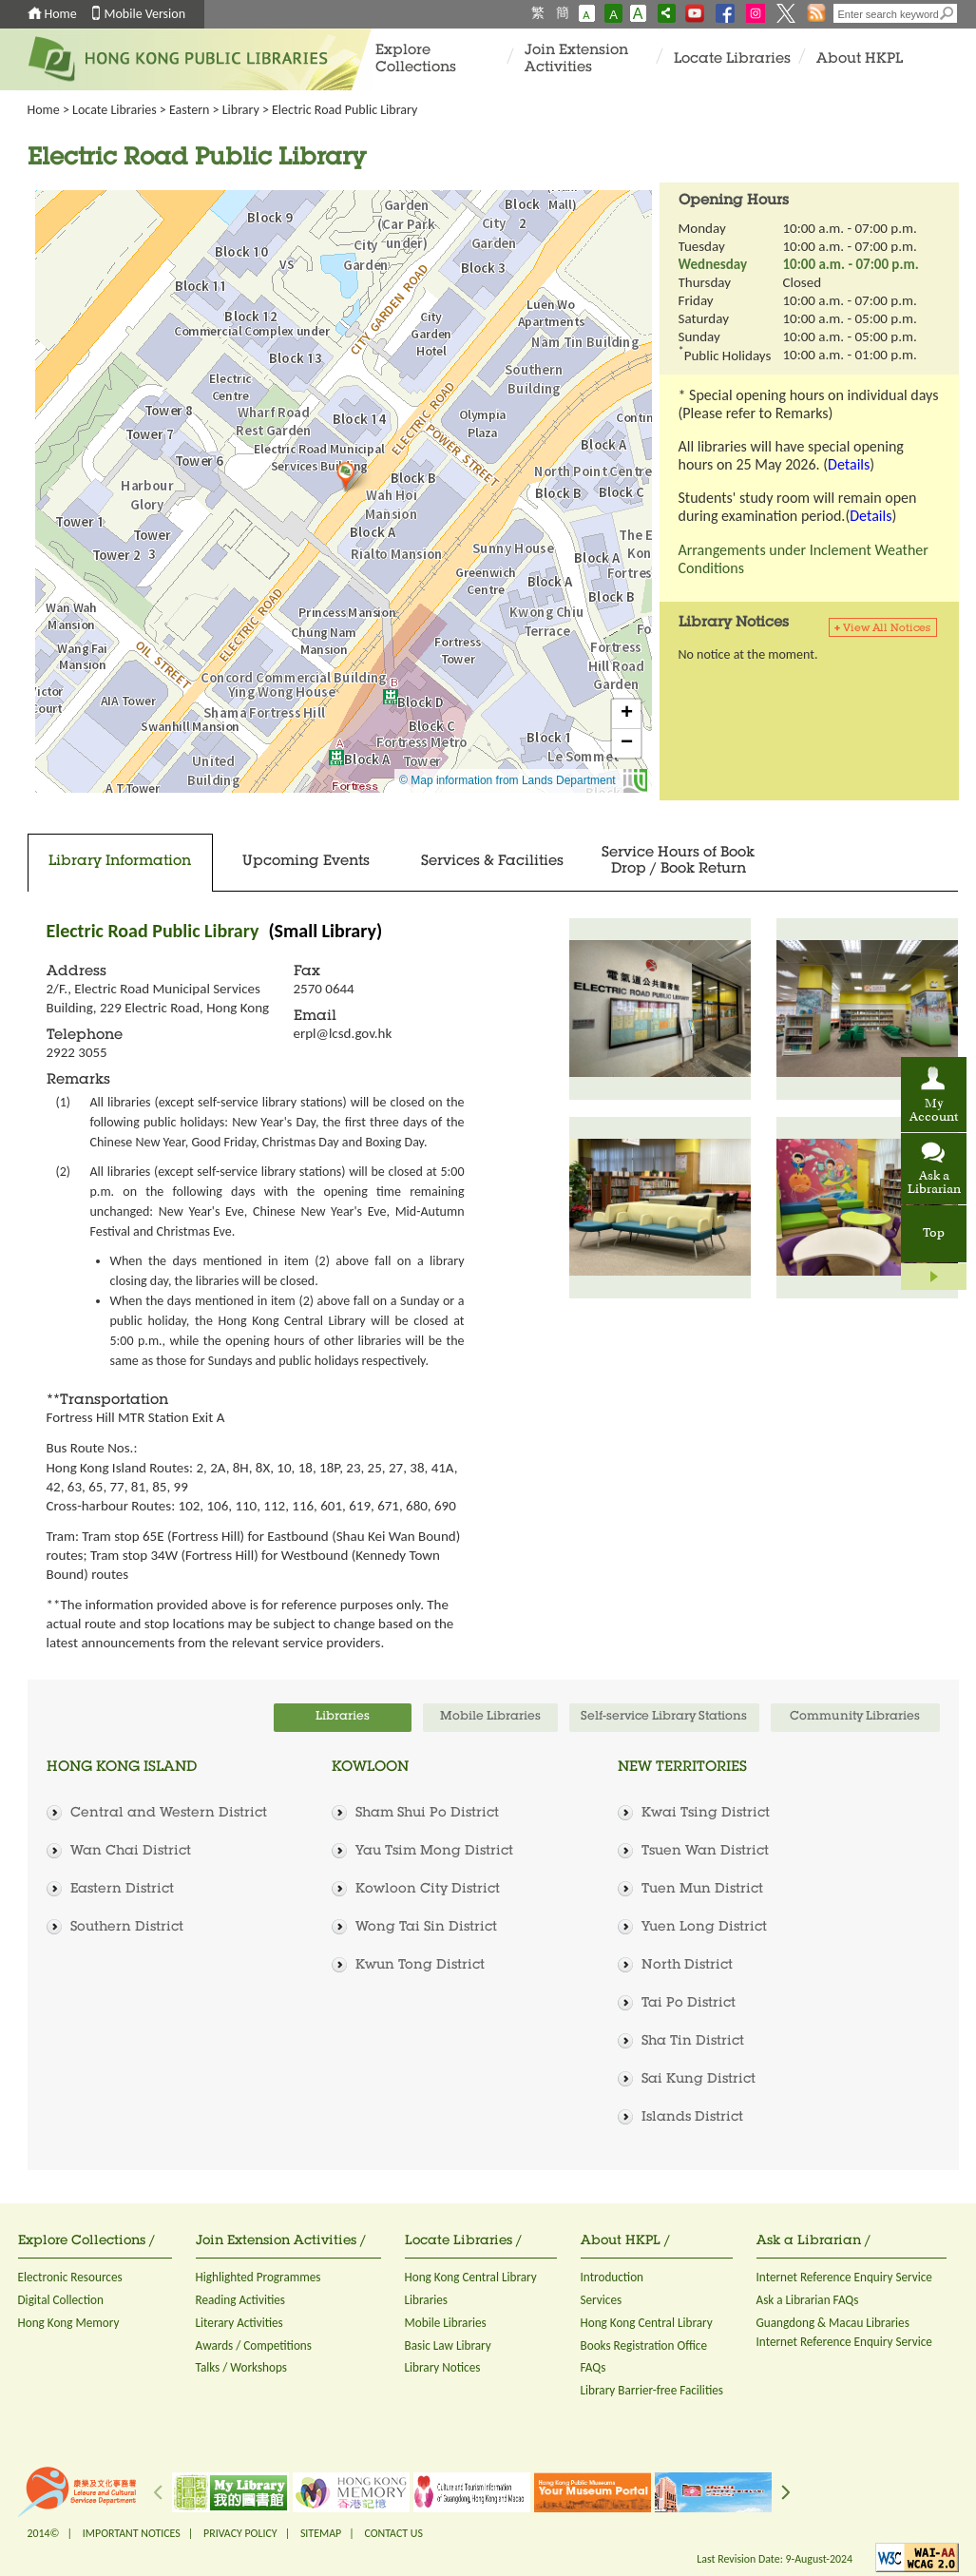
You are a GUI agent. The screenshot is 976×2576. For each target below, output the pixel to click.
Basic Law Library (448, 2345)
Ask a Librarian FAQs (807, 2300)
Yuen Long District (704, 1927)
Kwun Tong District (420, 1965)
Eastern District (122, 1889)
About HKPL (859, 59)
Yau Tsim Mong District (434, 1851)
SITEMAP (320, 2533)
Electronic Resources (70, 2277)
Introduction (612, 2277)
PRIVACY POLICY (240, 2533)
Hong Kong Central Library (471, 2277)
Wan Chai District (130, 1851)
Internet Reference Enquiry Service (844, 2277)
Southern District (126, 1927)
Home (61, 14)
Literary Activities (239, 2323)
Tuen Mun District (702, 1889)
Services (601, 2300)
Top (934, 1233)
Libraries (427, 2300)
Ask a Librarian (934, 1183)
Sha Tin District (692, 2041)
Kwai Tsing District (705, 1813)
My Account (933, 1111)
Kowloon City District (427, 1889)
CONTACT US (393, 2533)
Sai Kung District (698, 2079)
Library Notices (443, 2367)
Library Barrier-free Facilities (652, 2390)
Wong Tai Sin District (426, 1927)
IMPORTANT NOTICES (132, 2533)
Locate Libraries (732, 59)
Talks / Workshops (242, 2367)
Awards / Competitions (254, 2345)
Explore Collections (415, 59)
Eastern (189, 110)
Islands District (692, 2117)
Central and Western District (168, 1813)
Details (849, 464)
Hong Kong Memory (69, 2323)
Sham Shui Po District (427, 1813)
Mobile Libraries (446, 2323)
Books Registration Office (644, 2345)
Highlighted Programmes (258, 2277)
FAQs (593, 2367)
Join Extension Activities (576, 59)
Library (240, 110)
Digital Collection (61, 2300)
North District (687, 1965)
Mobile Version (145, 14)
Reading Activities (240, 2300)
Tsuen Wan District (705, 1851)
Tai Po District (688, 2003)
